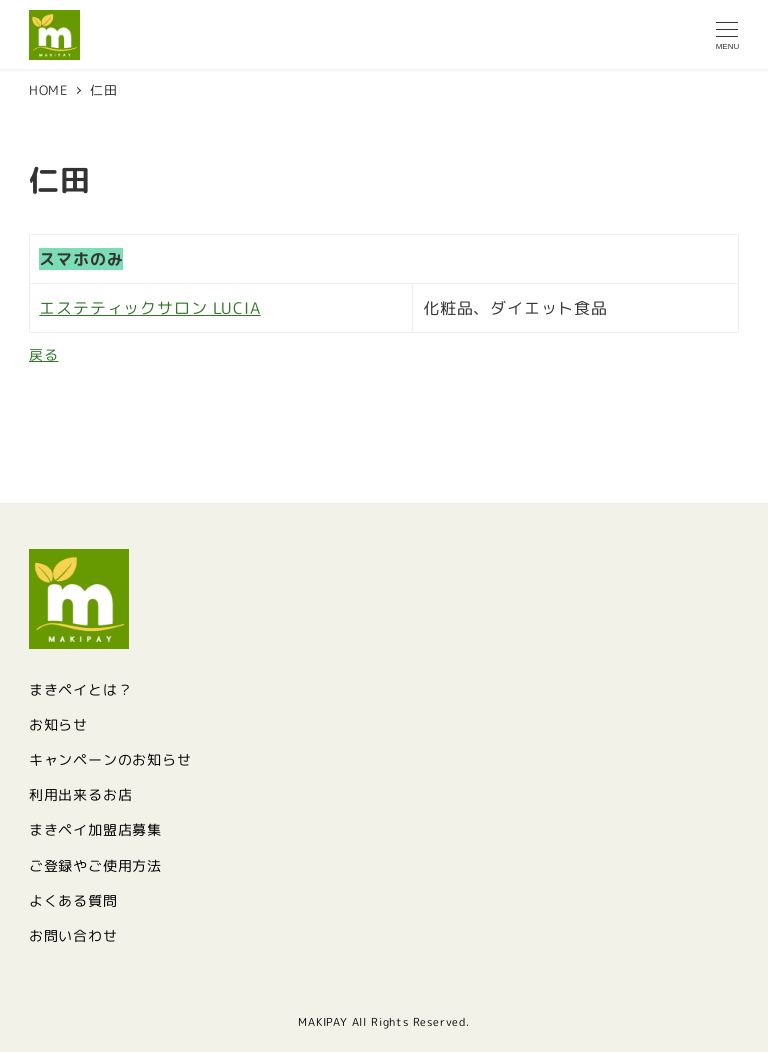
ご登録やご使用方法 (95, 866)
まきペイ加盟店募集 (95, 830)
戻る (44, 355)
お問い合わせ (73, 936)
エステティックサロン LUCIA (149, 308)
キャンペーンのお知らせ (110, 760)
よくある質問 (73, 901)
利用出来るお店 (81, 795)
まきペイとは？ (81, 690)
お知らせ (58, 725)
